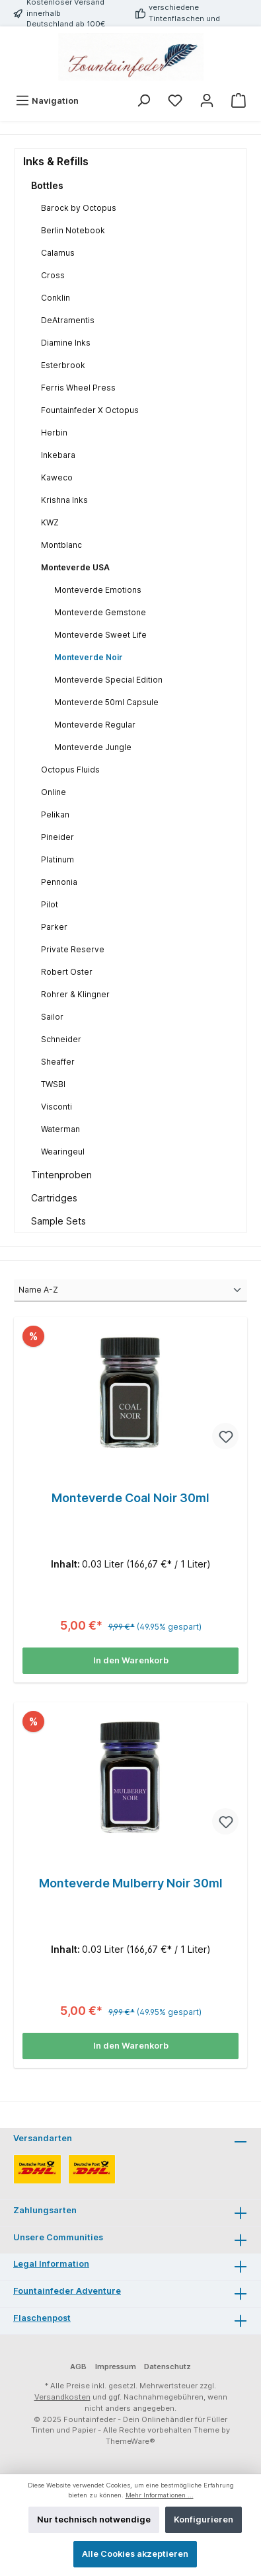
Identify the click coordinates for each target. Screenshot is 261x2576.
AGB (78, 2366)
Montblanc (61, 545)
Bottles (47, 185)
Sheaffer (58, 1062)
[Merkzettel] (175, 100)
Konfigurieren (203, 2519)
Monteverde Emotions (97, 590)
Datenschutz (167, 2366)
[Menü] (47, 100)
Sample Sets (58, 1221)
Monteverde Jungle (92, 747)
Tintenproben (61, 1174)
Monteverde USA (75, 567)
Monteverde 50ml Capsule (106, 702)
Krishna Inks (64, 500)
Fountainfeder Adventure (67, 2291)
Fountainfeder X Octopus (90, 410)
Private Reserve (72, 949)
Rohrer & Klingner (75, 994)
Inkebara (58, 455)
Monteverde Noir (88, 657)
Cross (53, 275)
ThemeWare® (130, 2441)
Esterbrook (63, 365)
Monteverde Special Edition (108, 680)
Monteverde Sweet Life (100, 635)
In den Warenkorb (130, 1660)
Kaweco (57, 477)
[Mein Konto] (207, 100)
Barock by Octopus (78, 208)
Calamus (58, 253)
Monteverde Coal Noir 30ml (130, 1498)
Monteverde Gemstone (100, 612)
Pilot (49, 904)
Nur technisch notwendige (94, 2519)
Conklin (55, 298)
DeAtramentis (67, 320)
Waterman (60, 1129)
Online (53, 792)
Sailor (52, 1017)
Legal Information (51, 2264)
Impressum (115, 2366)
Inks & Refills (56, 161)
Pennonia (59, 882)
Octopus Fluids (70, 770)
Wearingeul (63, 1151)
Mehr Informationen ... (160, 2495)
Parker (54, 927)
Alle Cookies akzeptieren (135, 2554)
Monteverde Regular (94, 725)
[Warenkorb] (238, 100)
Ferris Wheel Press (78, 388)
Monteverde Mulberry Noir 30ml (131, 1883)
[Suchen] (143, 100)
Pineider (57, 837)
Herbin (54, 432)
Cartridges (54, 1197)
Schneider (61, 1039)
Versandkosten (62, 2397)
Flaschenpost (42, 2318)
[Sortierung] (130, 1290)
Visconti (56, 1107)
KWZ (50, 522)
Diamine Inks (66, 343)
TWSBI (53, 1084)
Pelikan (55, 814)
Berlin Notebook (73, 230)
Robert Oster (67, 972)
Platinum (57, 859)
